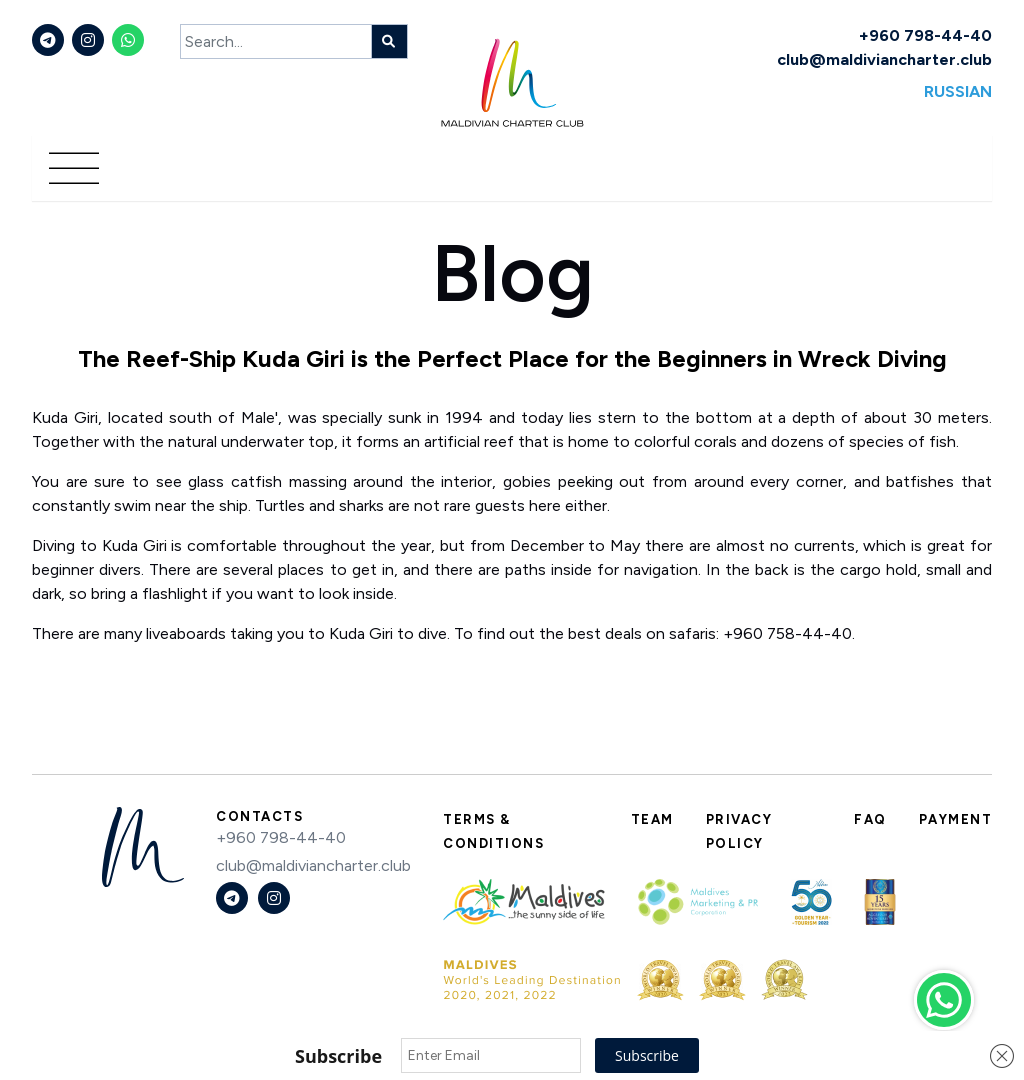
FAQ (870, 819)
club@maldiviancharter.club (884, 59)
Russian (958, 91)
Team (652, 819)
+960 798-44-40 (925, 35)
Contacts (259, 816)
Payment (956, 819)
